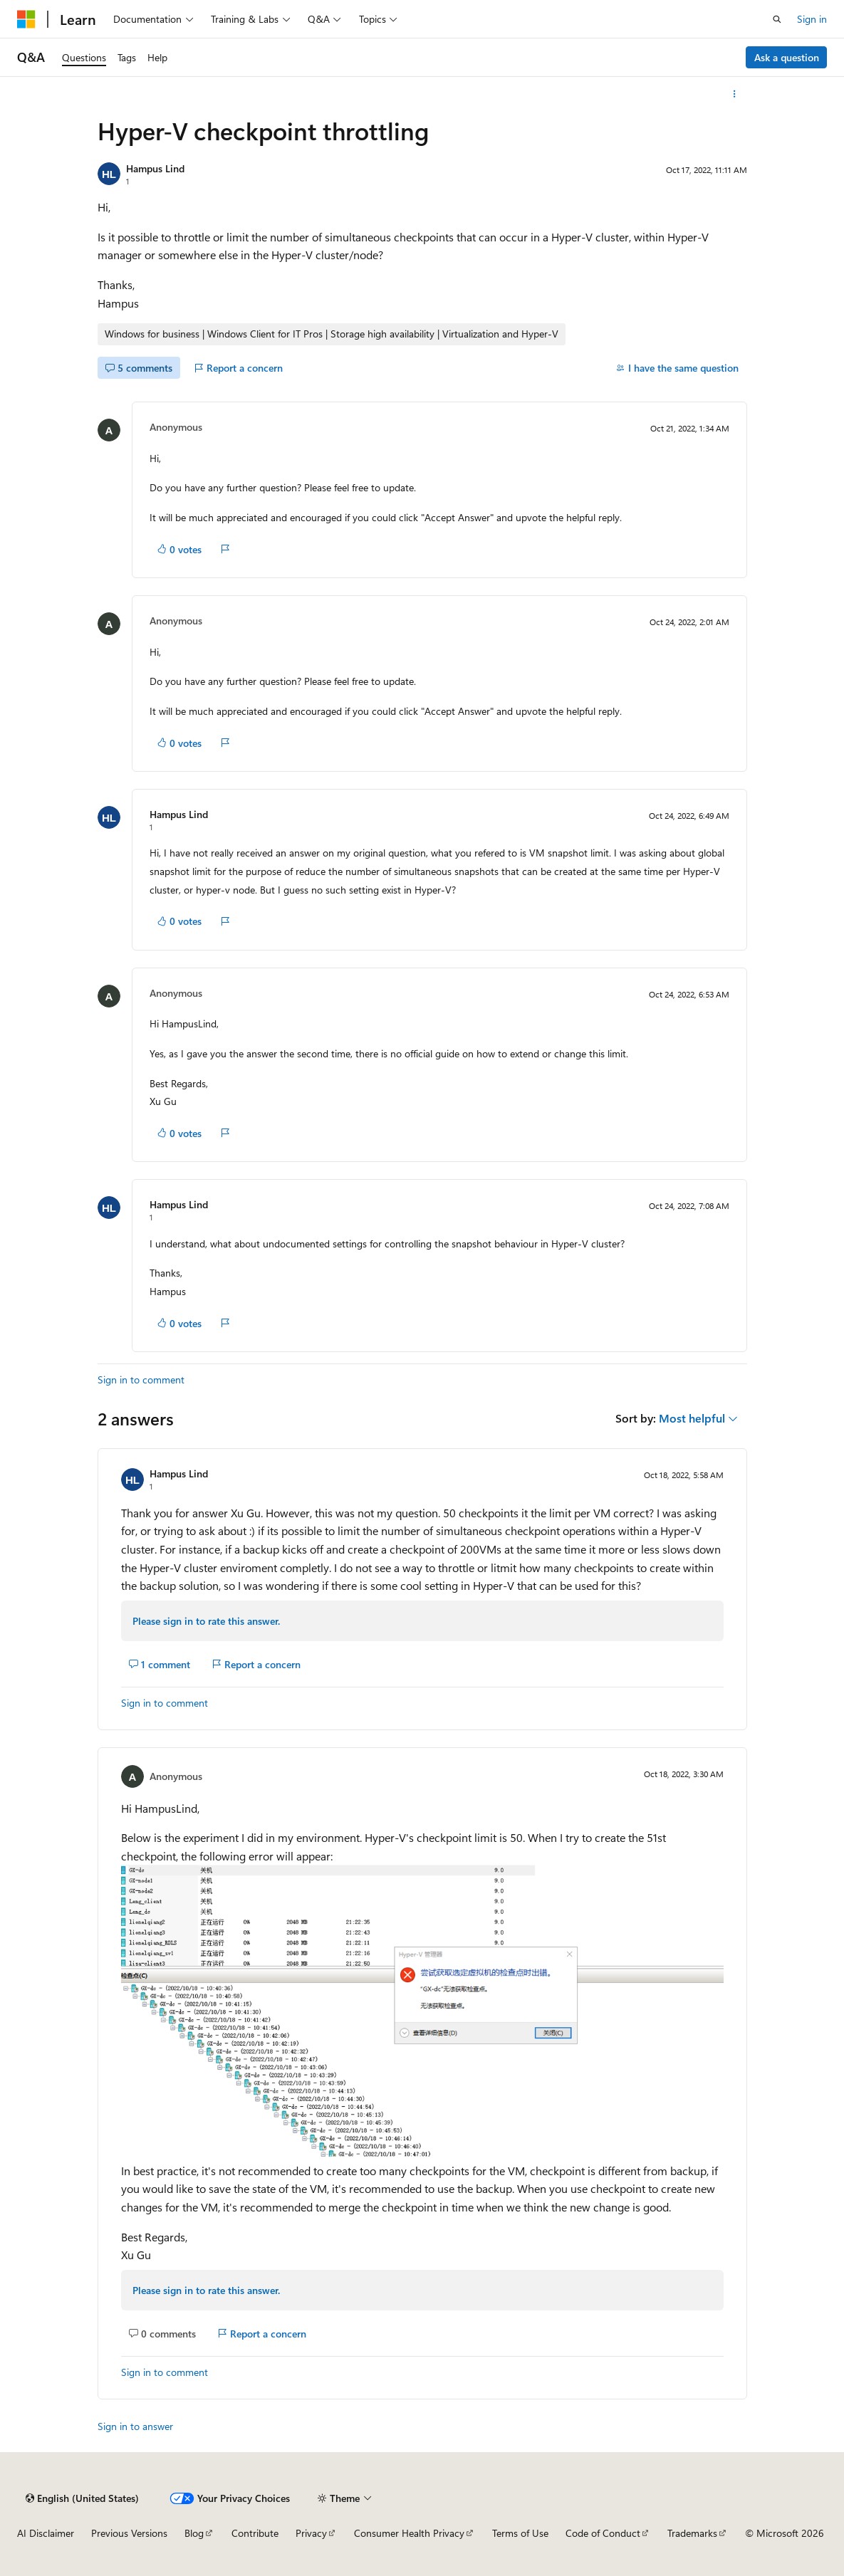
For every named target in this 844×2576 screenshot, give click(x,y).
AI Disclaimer (45, 2533)
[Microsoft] (26, 19)
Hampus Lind (155, 168)
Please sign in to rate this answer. (206, 1621)
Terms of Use (520, 2533)
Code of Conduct (603, 2533)
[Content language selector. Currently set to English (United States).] (82, 2498)
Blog (194, 2533)
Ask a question (786, 57)
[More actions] (733, 94)
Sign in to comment (141, 1379)
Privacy (311, 2533)
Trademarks (692, 2533)
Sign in (812, 19)
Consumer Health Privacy (409, 2533)
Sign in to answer (135, 2426)
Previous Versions (129, 2533)
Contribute (254, 2533)
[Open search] (777, 19)
